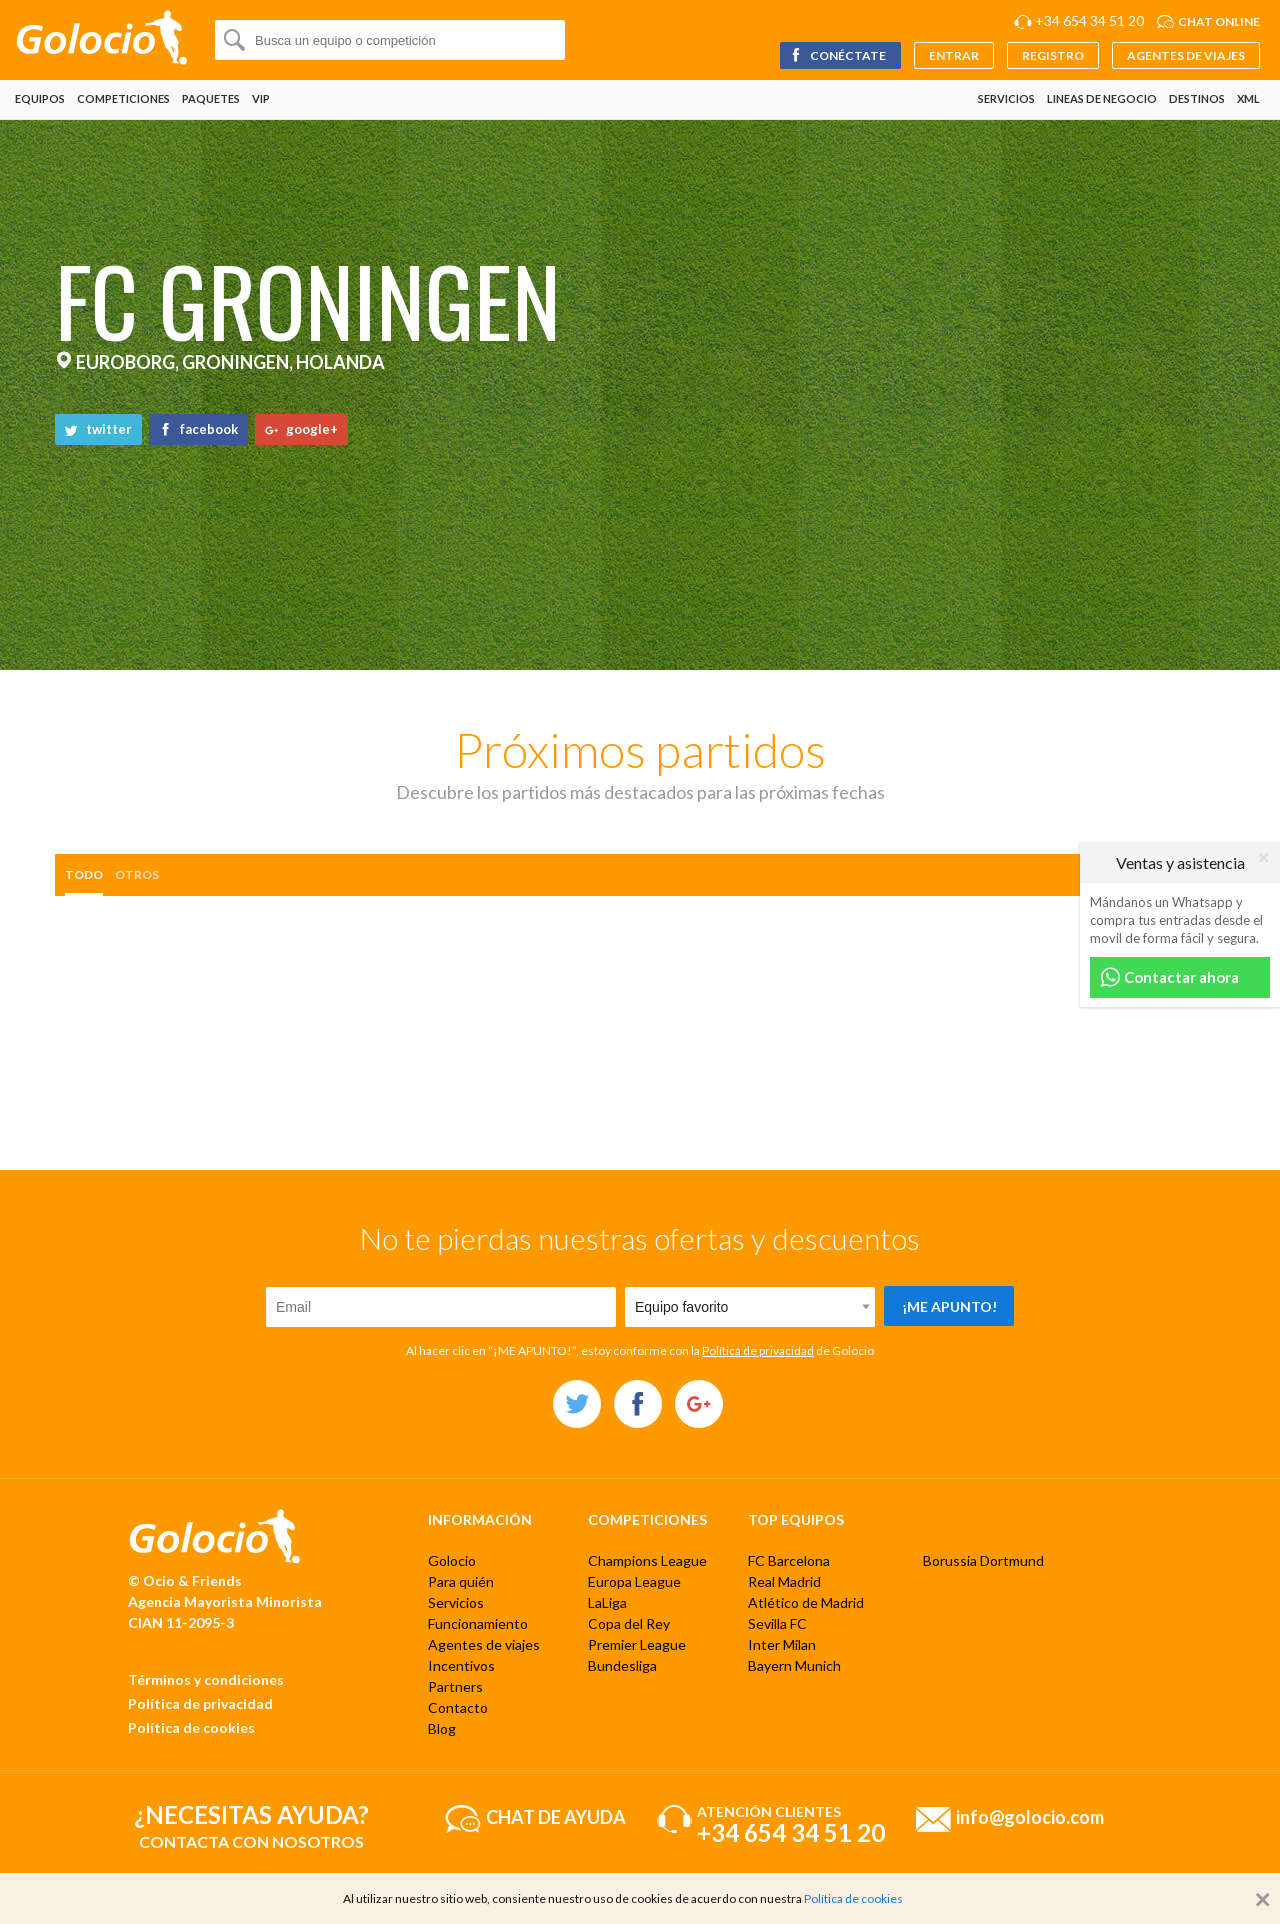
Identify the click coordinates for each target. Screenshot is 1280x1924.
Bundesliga (622, 1665)
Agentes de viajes (1186, 55)
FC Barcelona (789, 1560)
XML (1248, 98)
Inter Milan (782, 1644)
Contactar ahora (1169, 977)
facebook (198, 429)
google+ (301, 429)
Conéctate (837, 55)
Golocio (452, 1560)
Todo (84, 874)
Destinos (1197, 98)
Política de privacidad (758, 1350)
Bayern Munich (794, 1665)
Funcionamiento (478, 1623)
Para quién (461, 1581)
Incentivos (461, 1665)
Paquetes (211, 98)
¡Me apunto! (949, 1306)
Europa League (634, 1581)
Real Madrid (784, 1581)
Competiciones (123, 98)
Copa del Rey (629, 1623)
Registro (1053, 55)
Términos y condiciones (206, 1679)
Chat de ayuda (556, 1816)
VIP (261, 98)
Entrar (954, 55)
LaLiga (607, 1602)
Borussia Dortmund (983, 1560)
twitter (98, 429)
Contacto (458, 1707)
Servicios (1006, 98)
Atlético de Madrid (806, 1602)
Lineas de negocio (1102, 98)
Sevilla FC (777, 1623)
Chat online (1219, 21)
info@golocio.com (1030, 1816)
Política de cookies (191, 1727)
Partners (455, 1686)
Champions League (647, 1560)
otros (137, 874)
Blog (442, 1728)
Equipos (40, 98)
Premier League (637, 1644)
